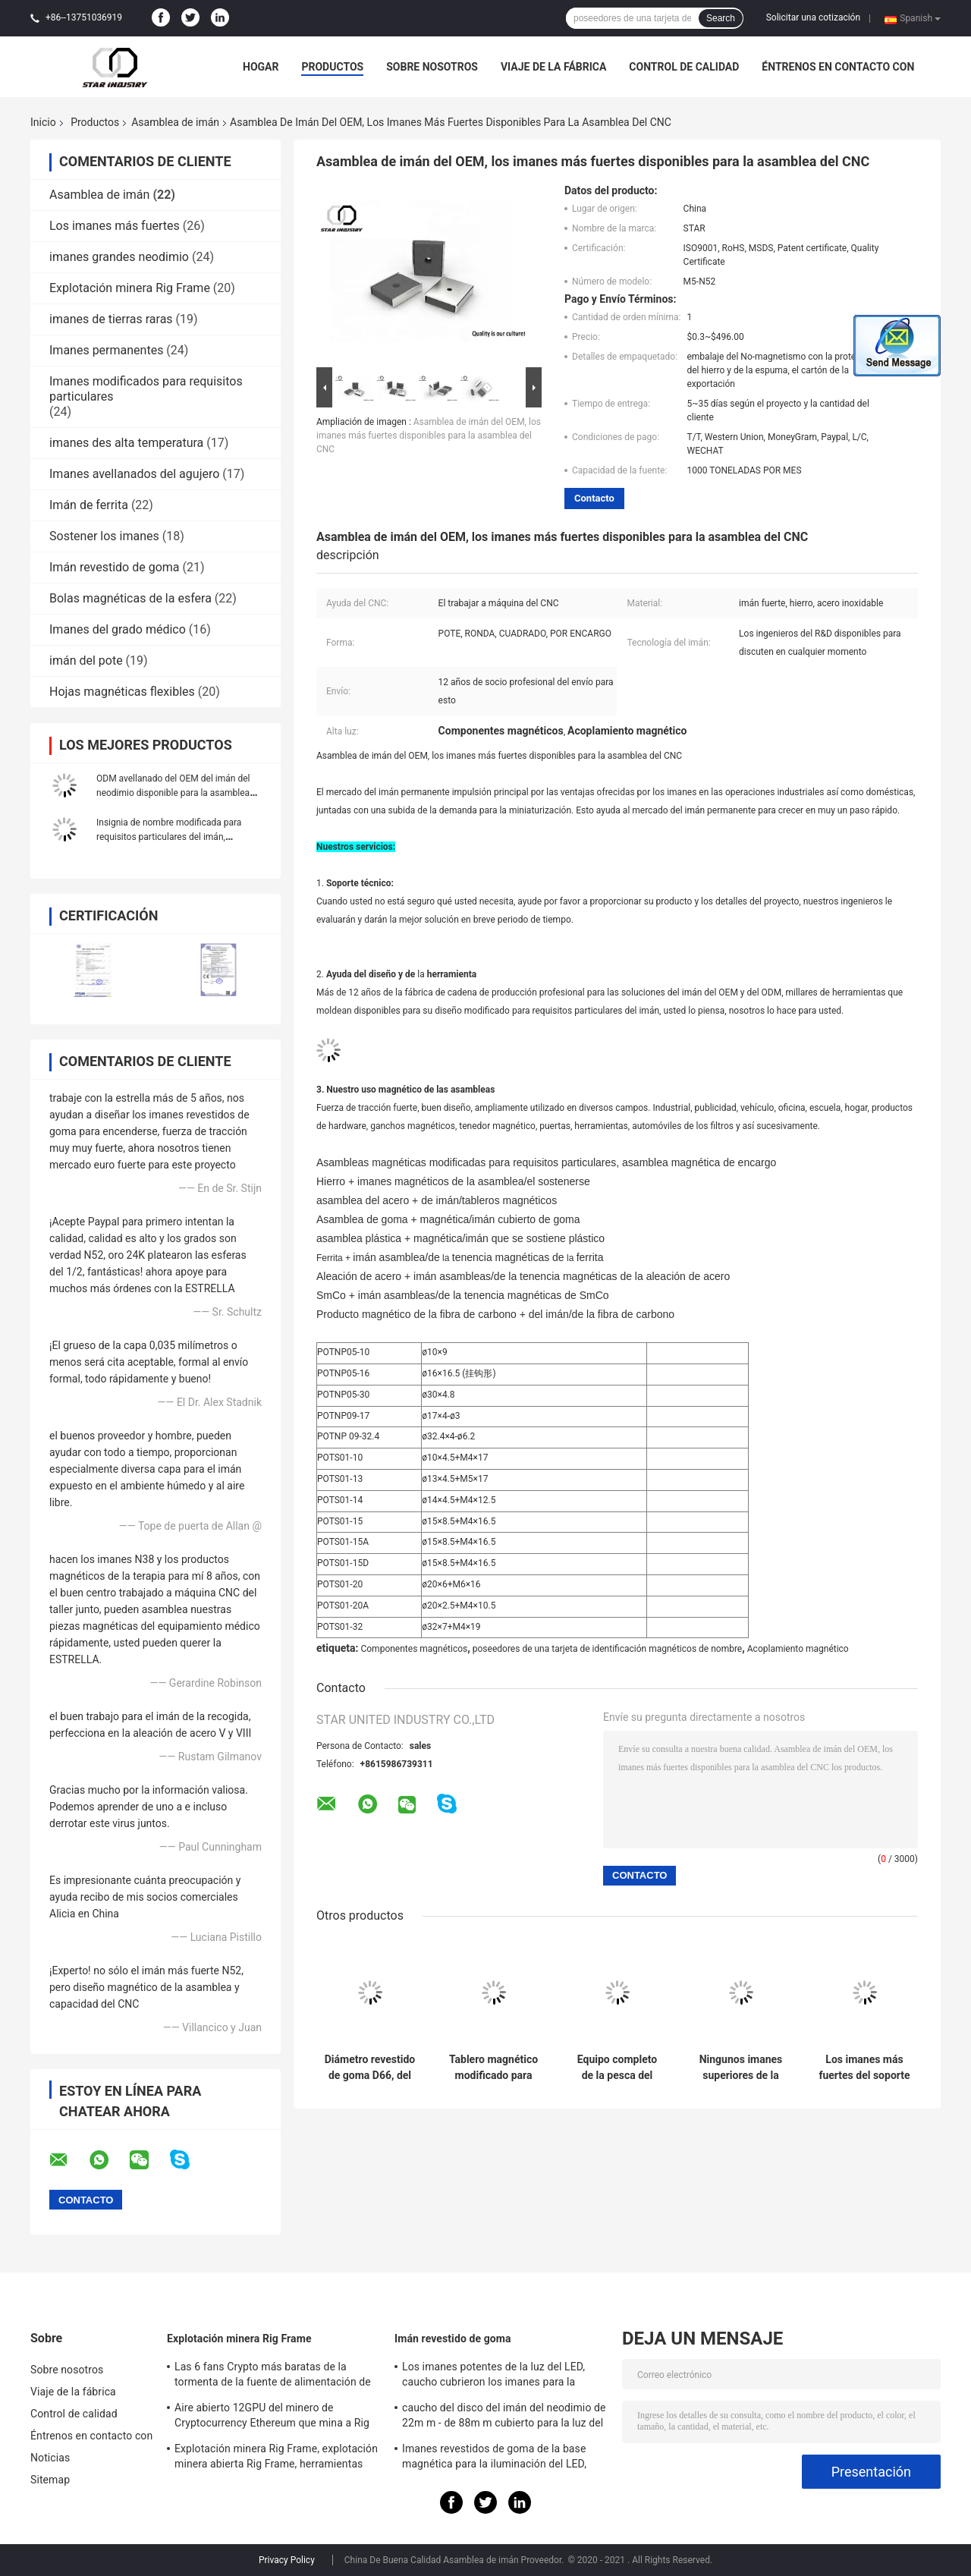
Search (720, 18)
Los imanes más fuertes (114, 226)
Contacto (594, 498)
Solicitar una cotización (813, 17)
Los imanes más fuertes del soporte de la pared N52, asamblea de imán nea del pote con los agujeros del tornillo (864, 2067)
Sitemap (50, 2480)
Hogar (260, 67)
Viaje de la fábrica (553, 67)
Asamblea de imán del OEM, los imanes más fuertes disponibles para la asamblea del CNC (428, 435)
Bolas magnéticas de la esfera (130, 598)
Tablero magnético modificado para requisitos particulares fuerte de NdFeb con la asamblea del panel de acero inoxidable (493, 2067)
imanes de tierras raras (111, 319)
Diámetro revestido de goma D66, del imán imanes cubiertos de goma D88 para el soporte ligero (370, 2067)
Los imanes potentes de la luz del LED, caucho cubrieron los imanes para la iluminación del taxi (493, 2376)
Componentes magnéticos (413, 1648)
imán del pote (86, 660)
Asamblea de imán (175, 122)
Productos (332, 67)
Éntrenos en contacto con (838, 67)
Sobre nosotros (432, 67)
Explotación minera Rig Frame (129, 288)
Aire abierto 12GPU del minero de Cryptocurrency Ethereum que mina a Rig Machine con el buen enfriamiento (271, 2417)
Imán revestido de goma (114, 567)
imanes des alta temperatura (126, 443)
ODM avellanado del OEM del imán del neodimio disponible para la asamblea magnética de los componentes (173, 793)
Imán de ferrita (88, 505)
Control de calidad (684, 67)
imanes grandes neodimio (119, 257)
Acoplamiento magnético (798, 1648)
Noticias (50, 2458)
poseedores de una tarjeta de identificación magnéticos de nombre (607, 1648)
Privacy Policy (287, 2560)
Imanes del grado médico (117, 629)
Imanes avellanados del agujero (134, 474)
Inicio (43, 122)
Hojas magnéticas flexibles (122, 691)
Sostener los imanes (104, 536)
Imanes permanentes (106, 350)
